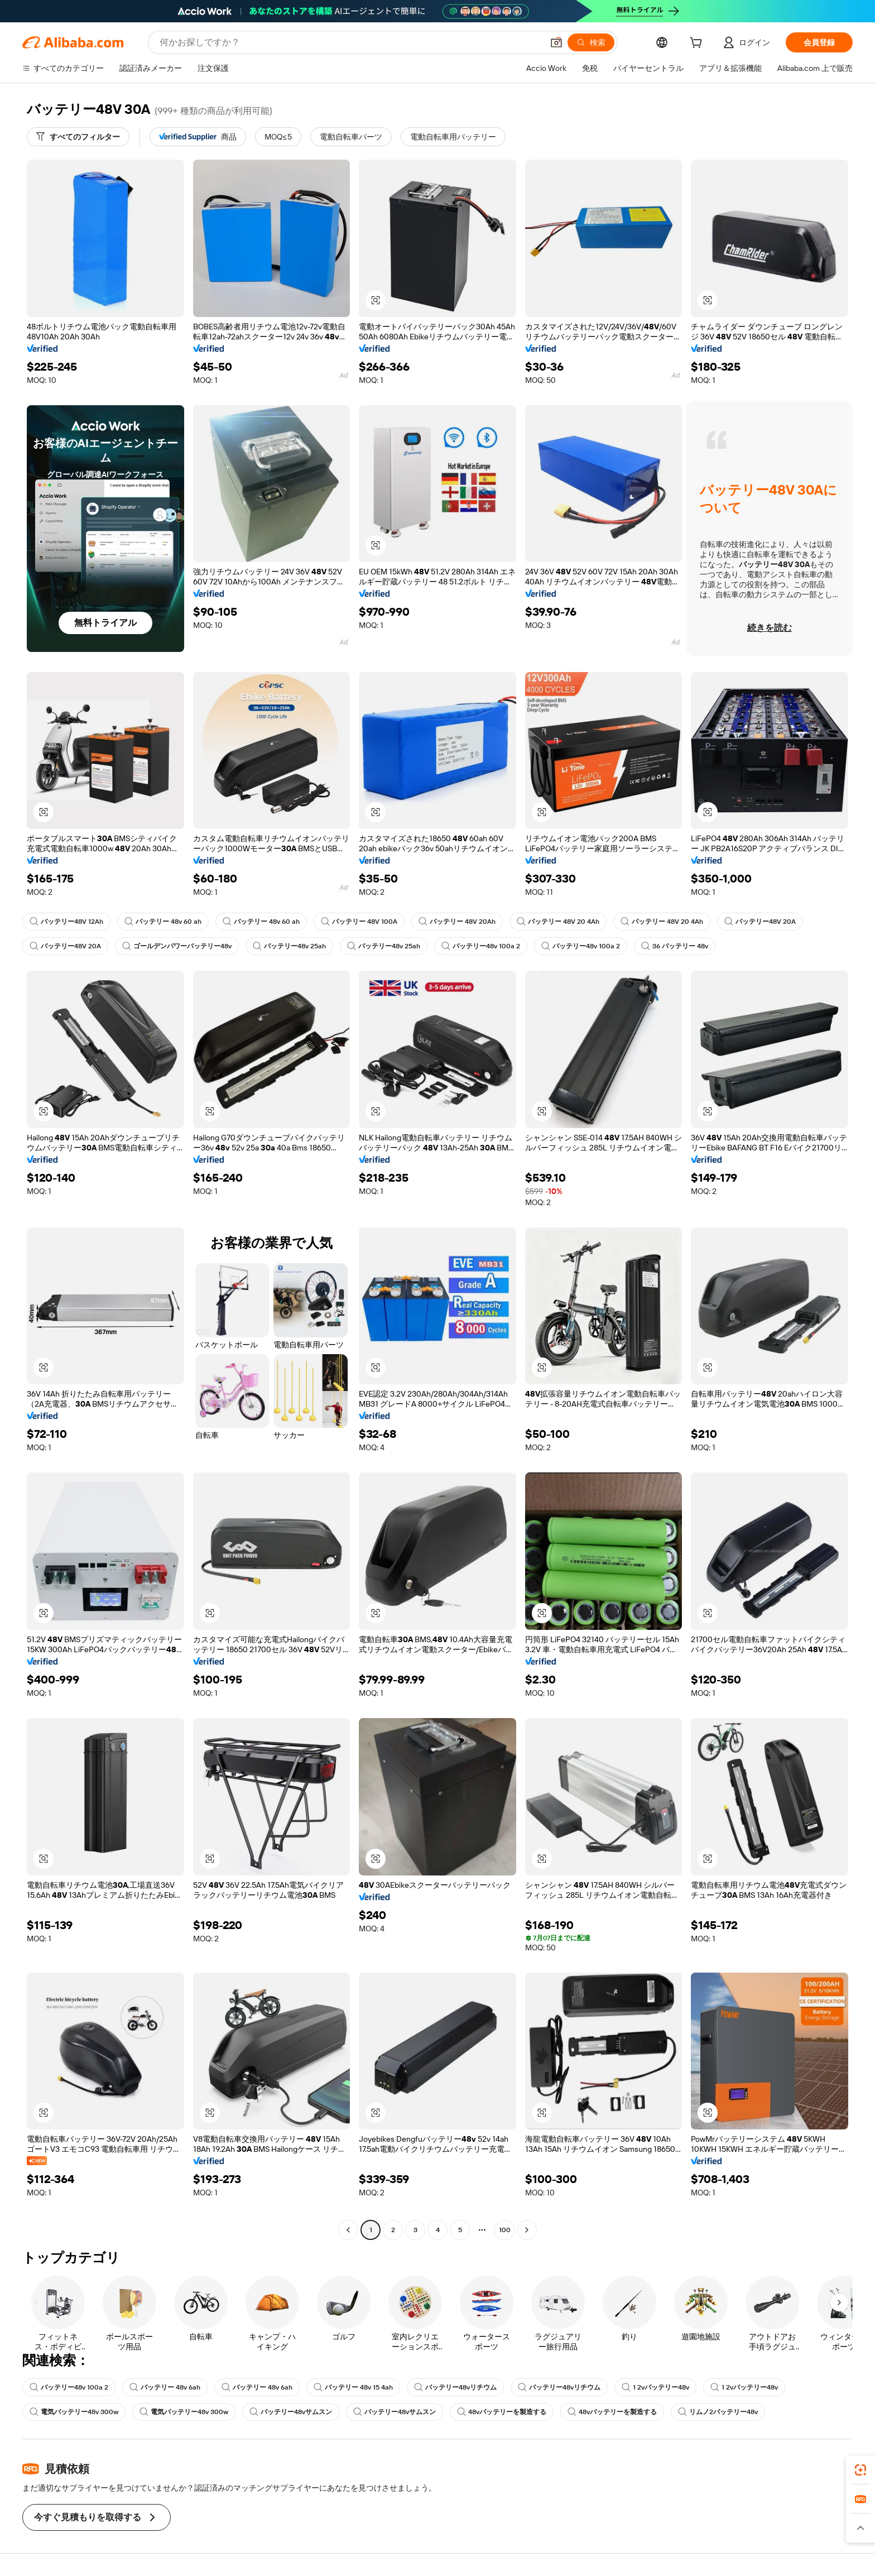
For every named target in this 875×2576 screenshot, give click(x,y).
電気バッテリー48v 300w (74, 2411)
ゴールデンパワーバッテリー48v (177, 946)
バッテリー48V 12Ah (66, 921)
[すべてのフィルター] (78, 136)
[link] (860, 2469)
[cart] (698, 44)
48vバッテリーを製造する (501, 2411)
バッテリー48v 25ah (289, 946)
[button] (556, 42)
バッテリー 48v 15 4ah (353, 2387)
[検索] (591, 42)
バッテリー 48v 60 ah (162, 921)
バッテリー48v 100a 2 (480, 946)
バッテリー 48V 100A (359, 921)
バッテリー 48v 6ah (164, 2387)
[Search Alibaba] (350, 42)
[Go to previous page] (348, 2230)
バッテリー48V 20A (760, 921)
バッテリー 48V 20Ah (457, 921)
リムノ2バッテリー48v (718, 2411)
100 (505, 2230)
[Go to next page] (527, 2230)
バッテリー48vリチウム (455, 2387)
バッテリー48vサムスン (290, 2411)
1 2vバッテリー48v (655, 2387)
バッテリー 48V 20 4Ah (558, 921)
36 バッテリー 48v (674, 946)
